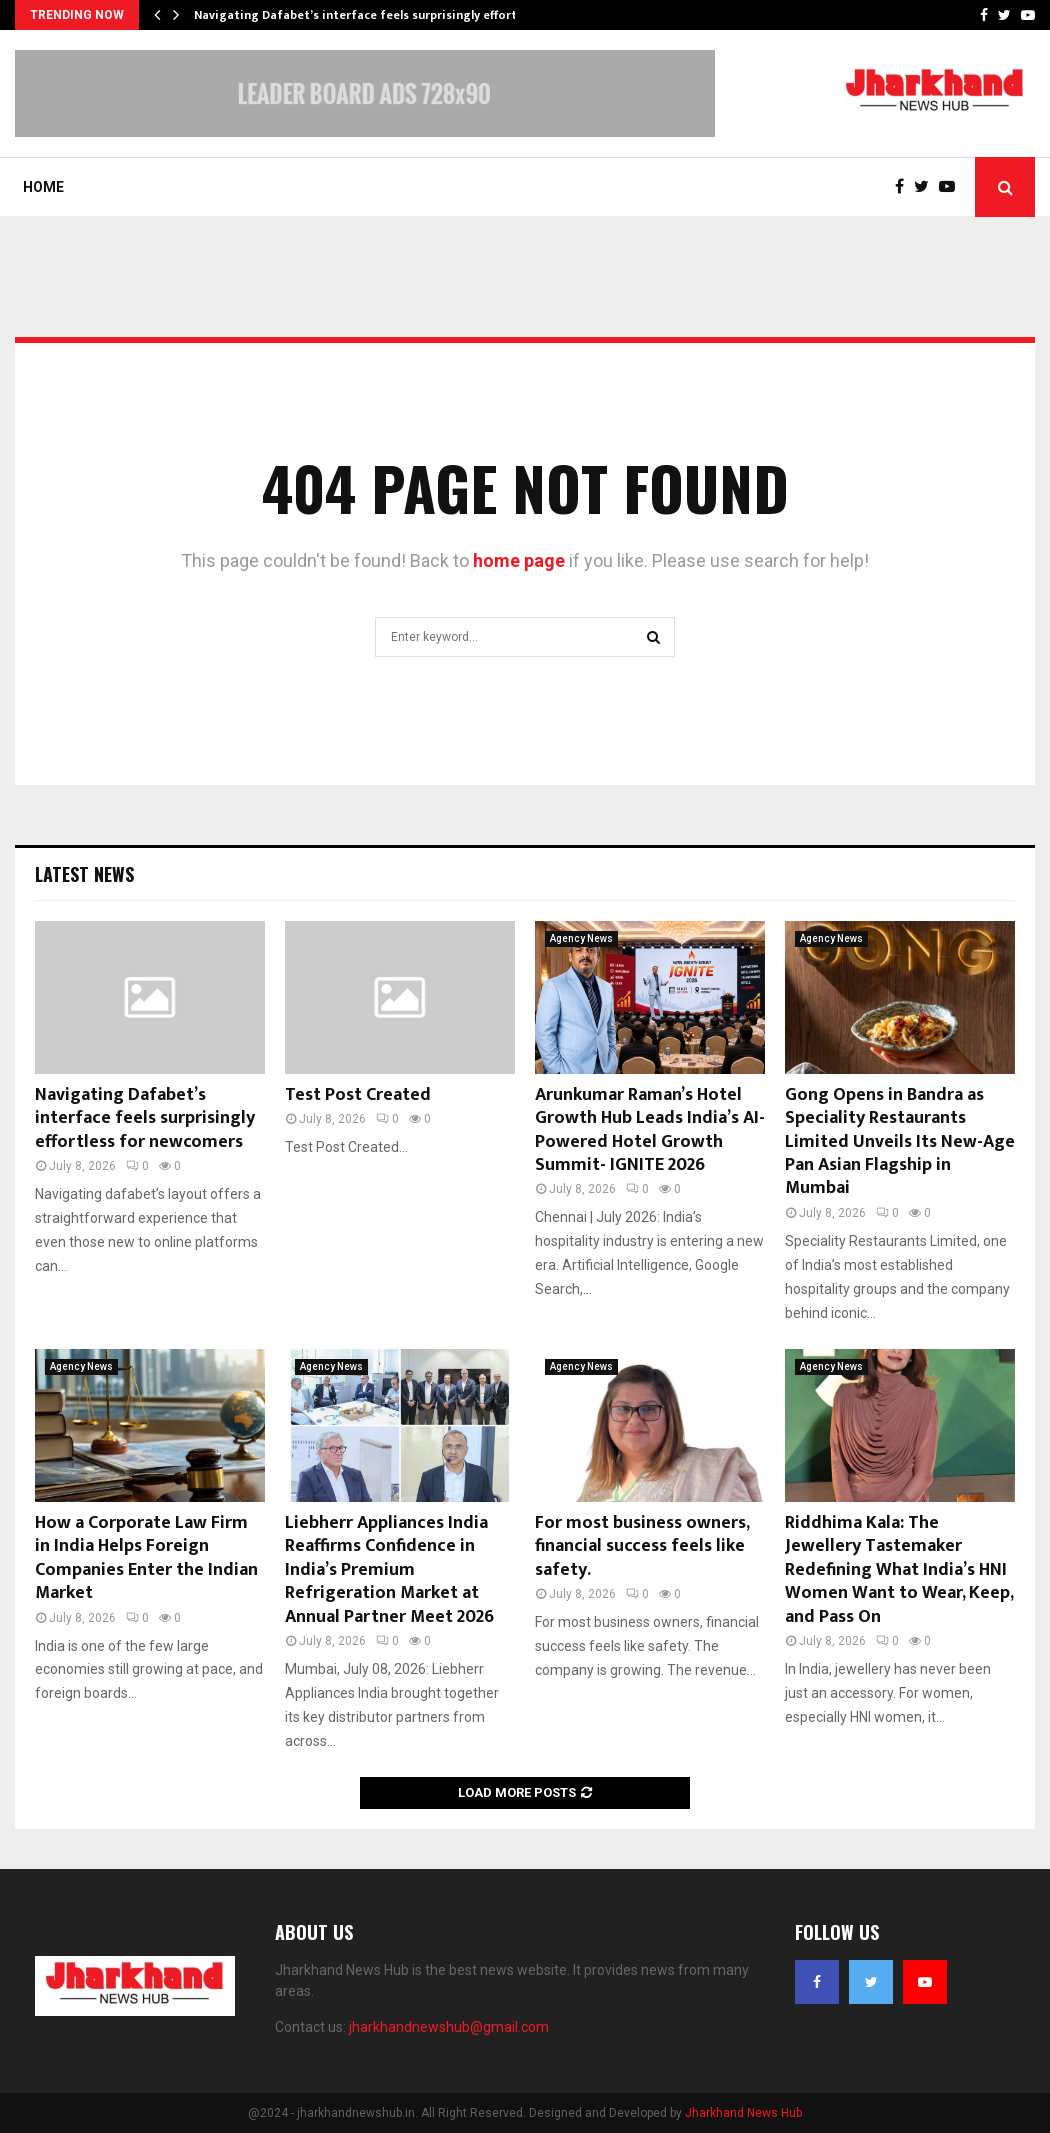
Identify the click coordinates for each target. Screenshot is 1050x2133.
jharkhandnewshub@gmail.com (449, 2027)
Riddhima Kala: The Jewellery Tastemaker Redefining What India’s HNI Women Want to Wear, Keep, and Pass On (899, 1570)
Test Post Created (358, 1095)
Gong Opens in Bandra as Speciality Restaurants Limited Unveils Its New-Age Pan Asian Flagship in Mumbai (900, 1142)
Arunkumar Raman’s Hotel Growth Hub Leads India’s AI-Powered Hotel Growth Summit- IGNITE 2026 (650, 1130)
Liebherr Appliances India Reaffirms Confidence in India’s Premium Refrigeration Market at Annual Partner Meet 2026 (389, 1570)
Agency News (581, 938)
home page (519, 560)
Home (43, 187)
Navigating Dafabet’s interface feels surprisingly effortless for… (382, 15)
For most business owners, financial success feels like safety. (642, 1546)
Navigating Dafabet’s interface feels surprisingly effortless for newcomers (145, 1118)
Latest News (84, 874)
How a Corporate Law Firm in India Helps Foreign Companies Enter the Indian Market (146, 1558)
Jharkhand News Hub (743, 2113)
